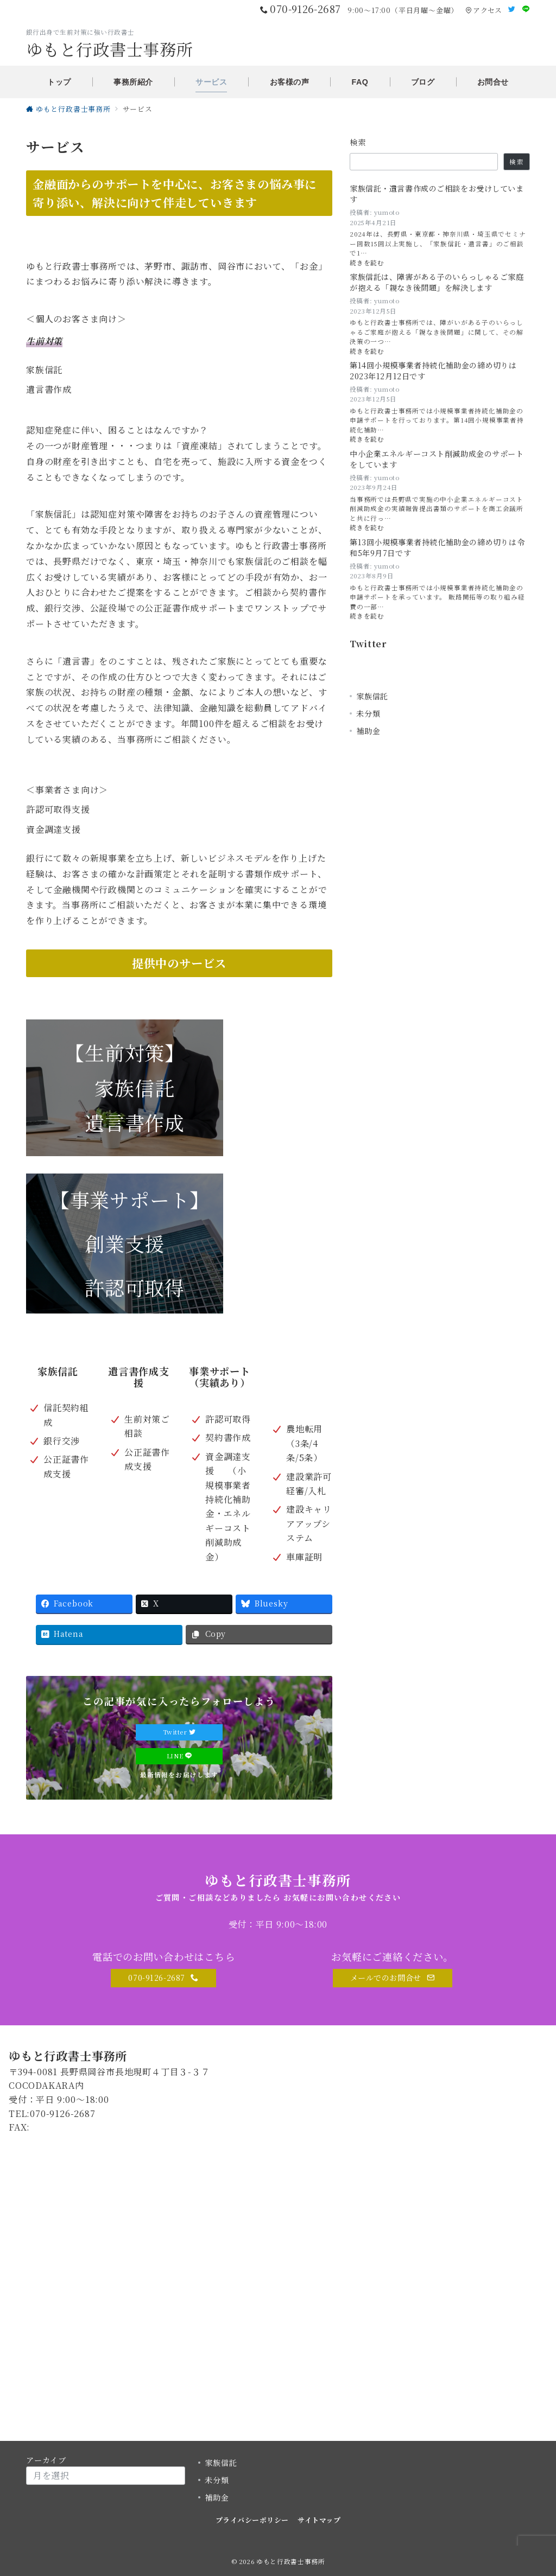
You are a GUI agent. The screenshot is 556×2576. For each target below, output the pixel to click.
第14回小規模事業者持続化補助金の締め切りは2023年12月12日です (433, 370)
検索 (358, 142)
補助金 (368, 730)
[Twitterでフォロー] (512, 9)
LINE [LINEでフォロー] (179, 1755)
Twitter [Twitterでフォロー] (179, 1731)
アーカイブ (46, 2459)
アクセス (483, 10)
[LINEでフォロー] (526, 9)
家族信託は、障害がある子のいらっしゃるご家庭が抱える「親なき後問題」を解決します (437, 282)
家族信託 (372, 696)
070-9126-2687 (163, 1977)
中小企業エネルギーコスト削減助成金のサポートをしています (437, 459)
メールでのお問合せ (392, 1977)
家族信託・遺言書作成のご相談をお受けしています (437, 194)
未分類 (368, 713)
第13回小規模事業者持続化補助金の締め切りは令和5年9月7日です (437, 547)
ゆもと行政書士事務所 (109, 49)
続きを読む (374, 262)
